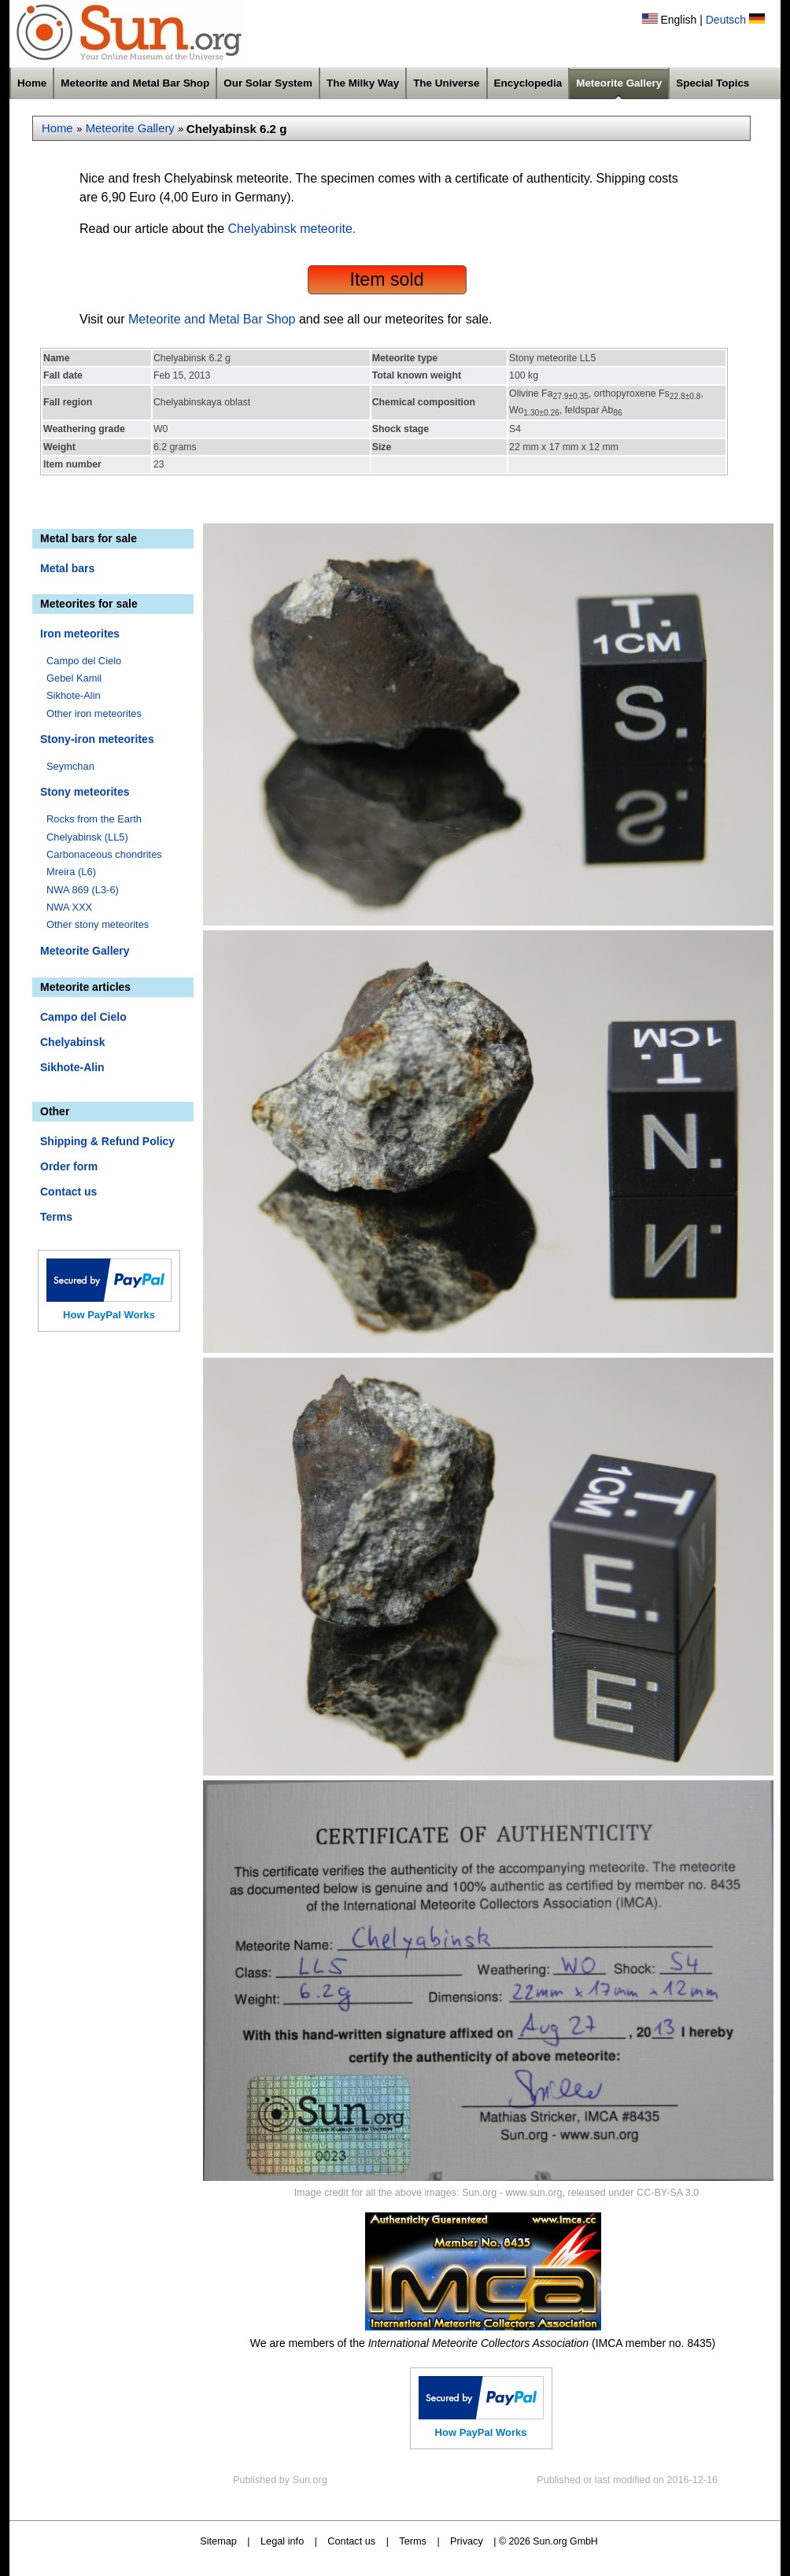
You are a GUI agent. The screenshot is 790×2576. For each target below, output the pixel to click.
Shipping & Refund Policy (107, 1141)
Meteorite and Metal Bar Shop (135, 83)
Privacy (466, 2541)
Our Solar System (267, 83)
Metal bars (67, 568)
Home (31, 83)
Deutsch (726, 19)
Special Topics (712, 83)
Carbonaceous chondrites (104, 854)
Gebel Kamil (74, 678)
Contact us (68, 1191)
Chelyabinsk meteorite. (292, 228)
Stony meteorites (85, 791)
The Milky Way (363, 83)
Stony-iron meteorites (97, 739)
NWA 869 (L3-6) (82, 890)
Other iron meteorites (94, 713)
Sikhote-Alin (73, 695)
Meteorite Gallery (619, 83)
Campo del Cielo (83, 661)
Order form (69, 1166)
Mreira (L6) (71, 872)
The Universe (446, 83)
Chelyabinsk (72, 1042)
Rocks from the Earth (94, 819)
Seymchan (70, 766)
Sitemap (218, 2541)
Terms (56, 1216)
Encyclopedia (528, 83)
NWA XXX (69, 907)
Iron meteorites (80, 633)
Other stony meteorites (97, 924)
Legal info (282, 2541)
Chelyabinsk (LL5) (87, 837)
